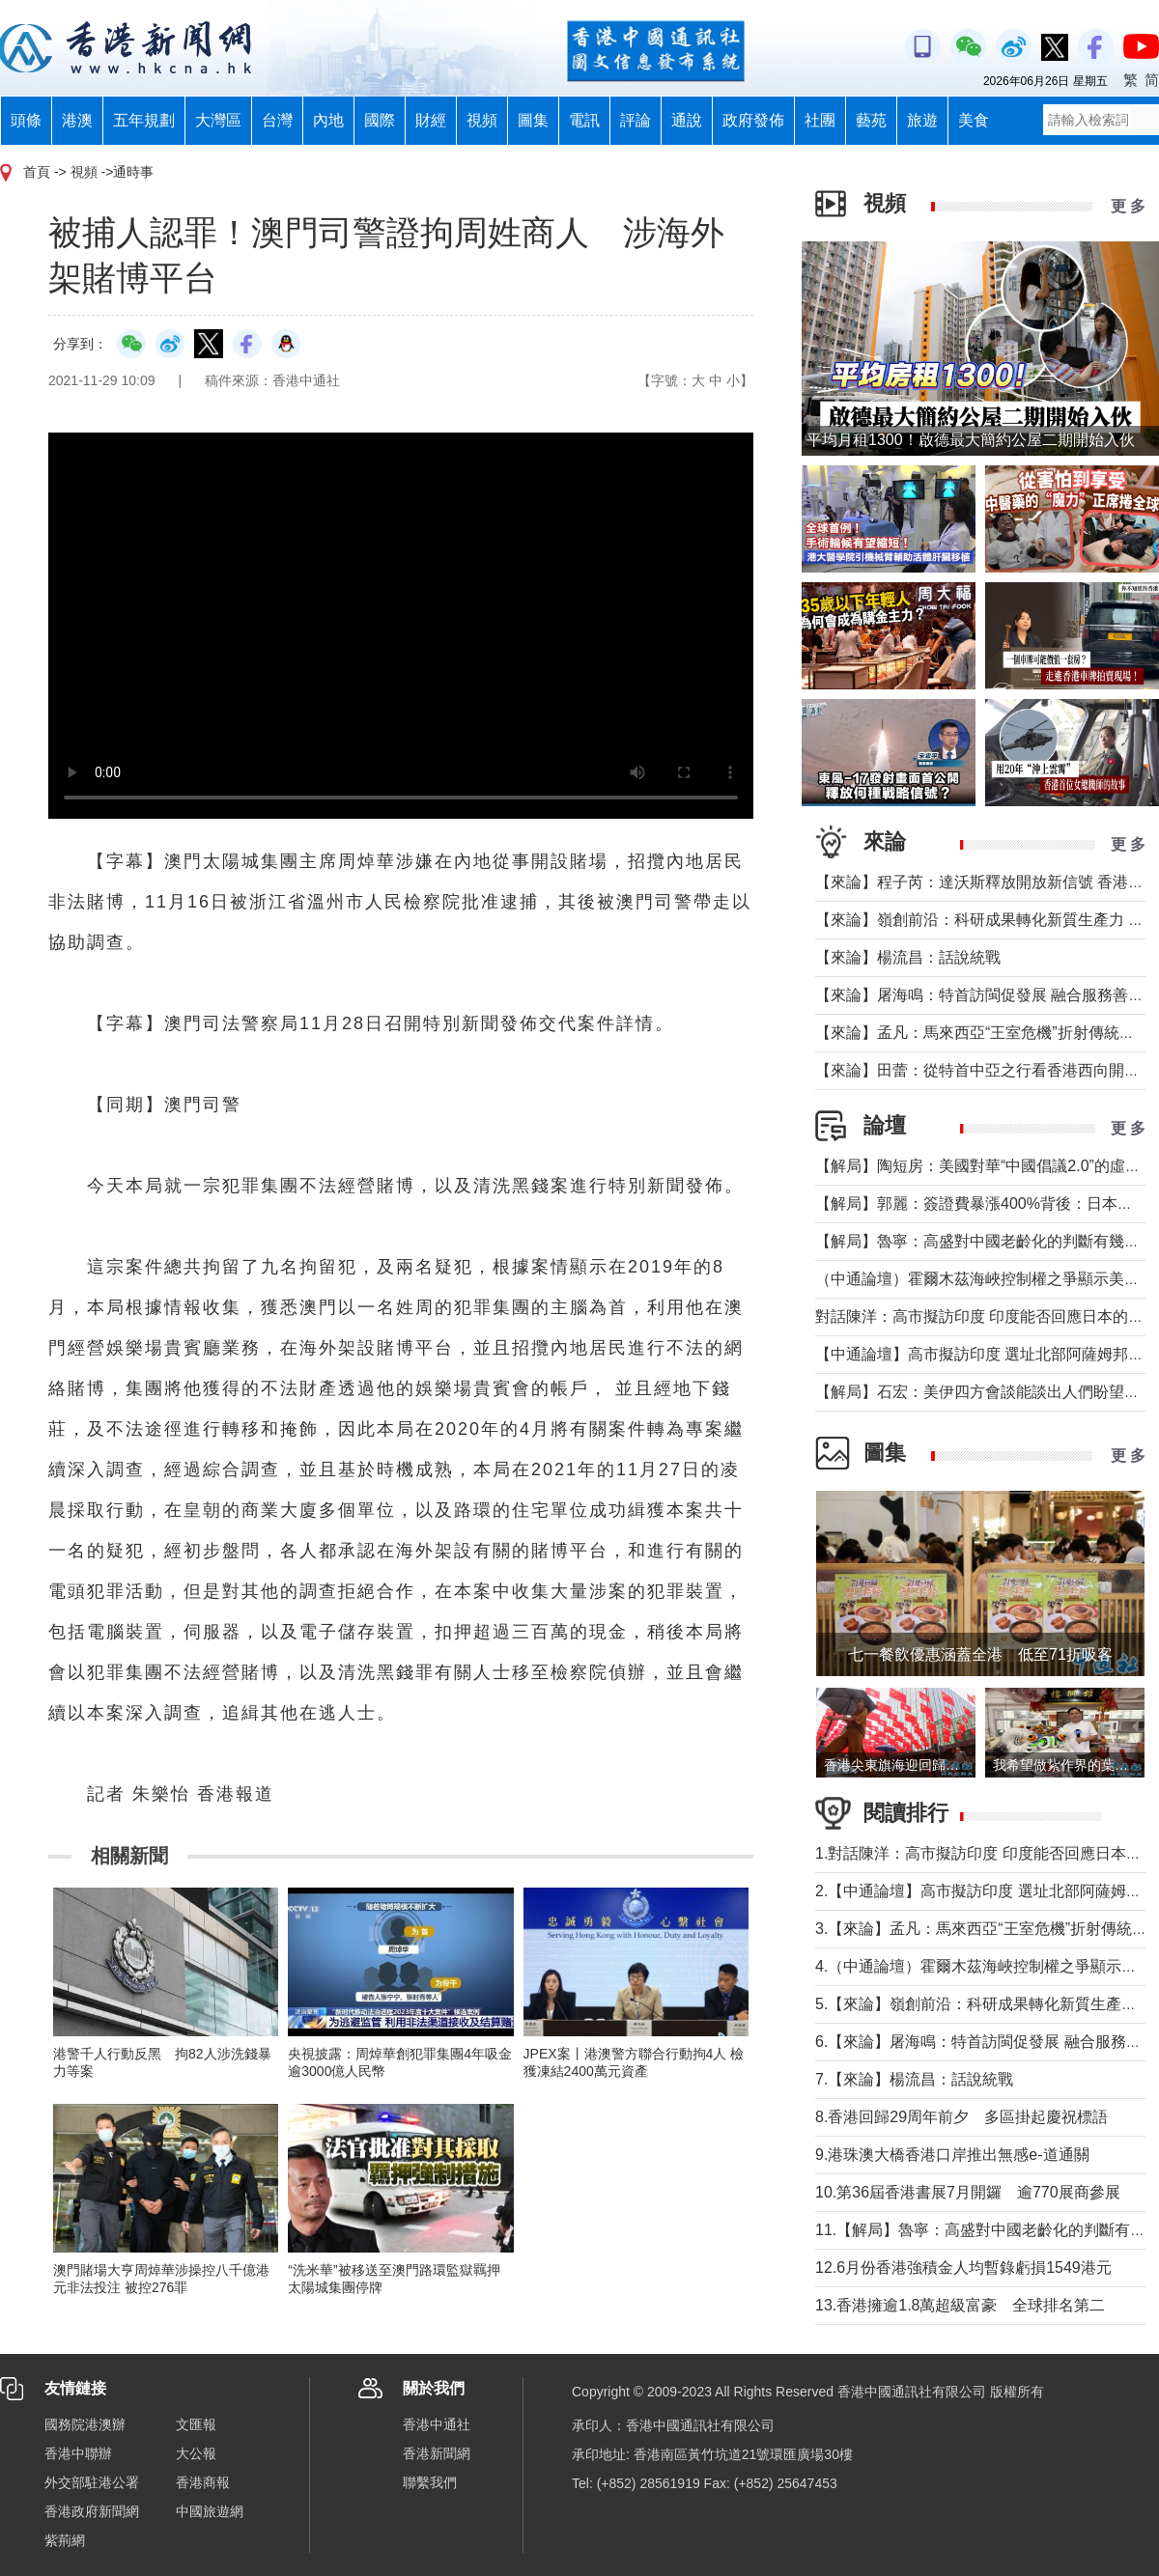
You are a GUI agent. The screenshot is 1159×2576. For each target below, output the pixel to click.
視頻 (481, 120)
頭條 (26, 120)
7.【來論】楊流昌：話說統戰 (914, 2079)
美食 (973, 120)
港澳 (77, 120)
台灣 (277, 120)
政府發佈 (753, 120)
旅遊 (922, 120)
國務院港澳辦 (85, 2424)
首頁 (36, 172)
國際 (379, 120)
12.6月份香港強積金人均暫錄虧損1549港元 (963, 2267)
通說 (686, 120)
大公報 (196, 2453)
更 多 (1128, 206)
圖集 (533, 120)
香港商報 (203, 2482)
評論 (635, 120)
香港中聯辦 (78, 2453)
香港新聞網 (436, 2453)
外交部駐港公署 (91, 2482)
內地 (328, 120)
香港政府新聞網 (91, 2511)
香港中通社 (436, 2424)
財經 (430, 120)
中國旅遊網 (209, 2511)
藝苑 (871, 120)
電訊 (584, 120)
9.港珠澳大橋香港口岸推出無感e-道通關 (952, 2154)
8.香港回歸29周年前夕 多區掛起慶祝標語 (961, 2117)
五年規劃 (144, 120)
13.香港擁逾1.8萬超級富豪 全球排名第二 (960, 2305)
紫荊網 (64, 2540)
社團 (820, 120)
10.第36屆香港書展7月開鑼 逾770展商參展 (967, 2192)
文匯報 (196, 2424)
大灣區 (218, 120)
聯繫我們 (430, 2482)
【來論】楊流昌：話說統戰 (908, 957)
